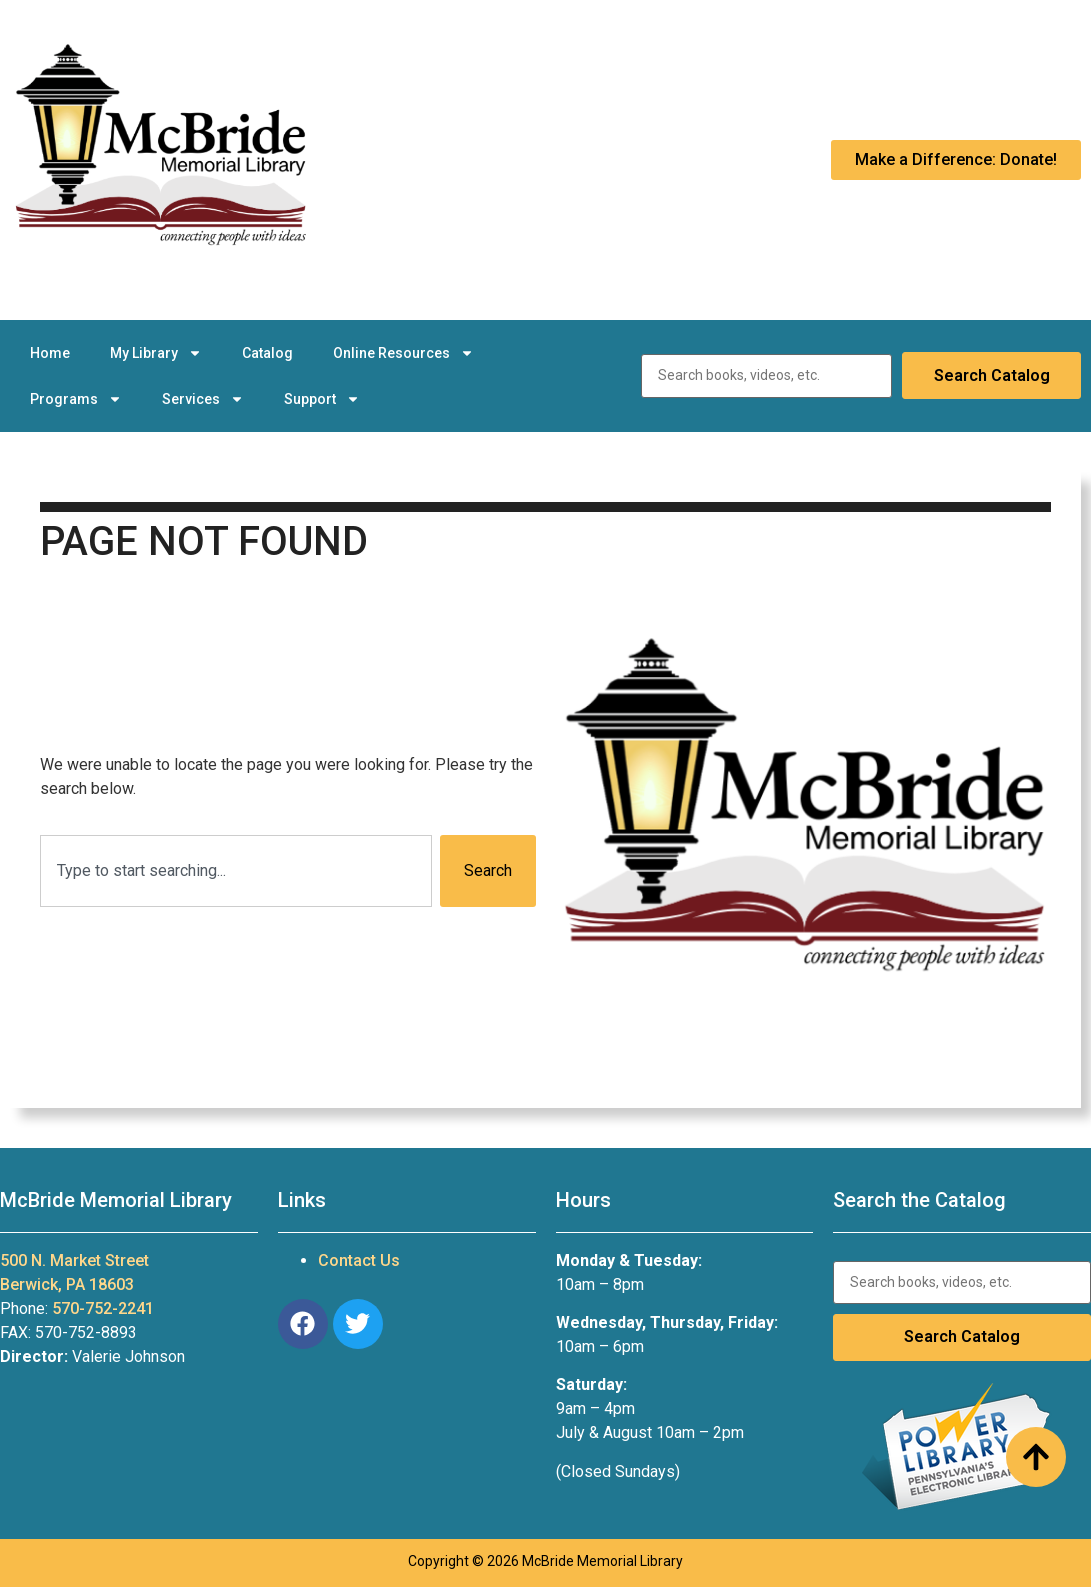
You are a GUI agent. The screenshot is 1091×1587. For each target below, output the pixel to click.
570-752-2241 (103, 1308)
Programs (76, 399)
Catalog (267, 353)
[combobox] (236, 871)
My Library (156, 353)
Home (50, 353)
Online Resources (403, 353)
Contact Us (359, 1260)
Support (322, 399)
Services (203, 399)
